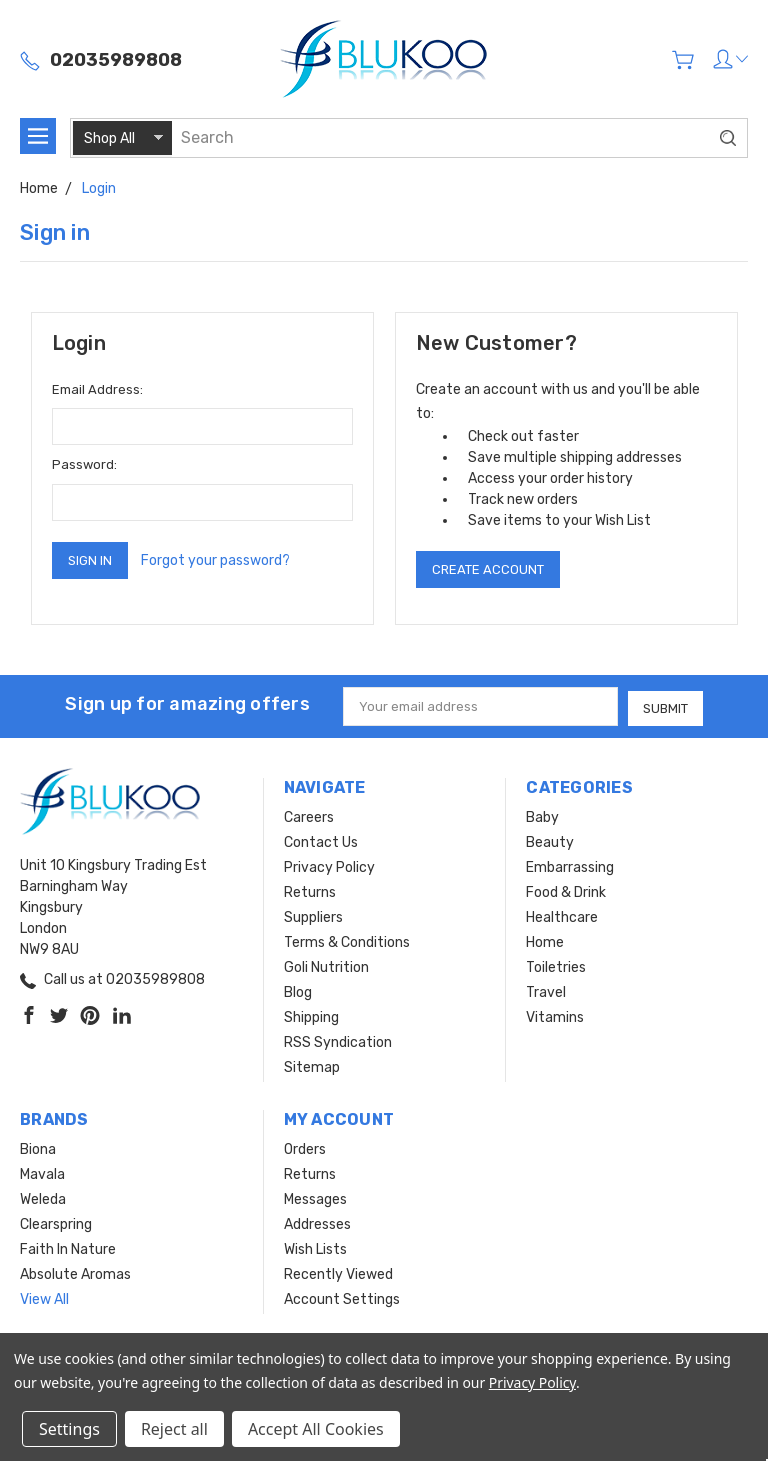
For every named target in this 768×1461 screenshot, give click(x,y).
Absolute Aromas (75, 1272)
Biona (38, 1147)
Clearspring (56, 1222)
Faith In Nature (68, 1247)
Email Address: (97, 389)
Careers (309, 815)
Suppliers (313, 915)
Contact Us (321, 840)
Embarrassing (570, 865)
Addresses (317, 1222)
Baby (542, 815)
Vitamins (555, 1015)
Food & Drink (566, 890)
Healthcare (562, 915)
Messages (315, 1197)
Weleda (43, 1197)
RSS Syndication (338, 1040)
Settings (69, 1429)
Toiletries (556, 965)
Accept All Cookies (316, 1429)
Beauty (550, 840)
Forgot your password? (215, 560)
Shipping (311, 1015)
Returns (310, 890)
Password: (84, 464)
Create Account (488, 569)
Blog (298, 990)
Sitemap (312, 1065)
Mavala (42, 1172)
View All (44, 1297)
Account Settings (342, 1297)
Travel (546, 990)
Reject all (174, 1429)
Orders (305, 1147)
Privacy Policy (329, 865)
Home (545, 940)
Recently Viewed (338, 1272)
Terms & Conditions (347, 940)
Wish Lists (315, 1247)
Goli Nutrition (326, 965)
